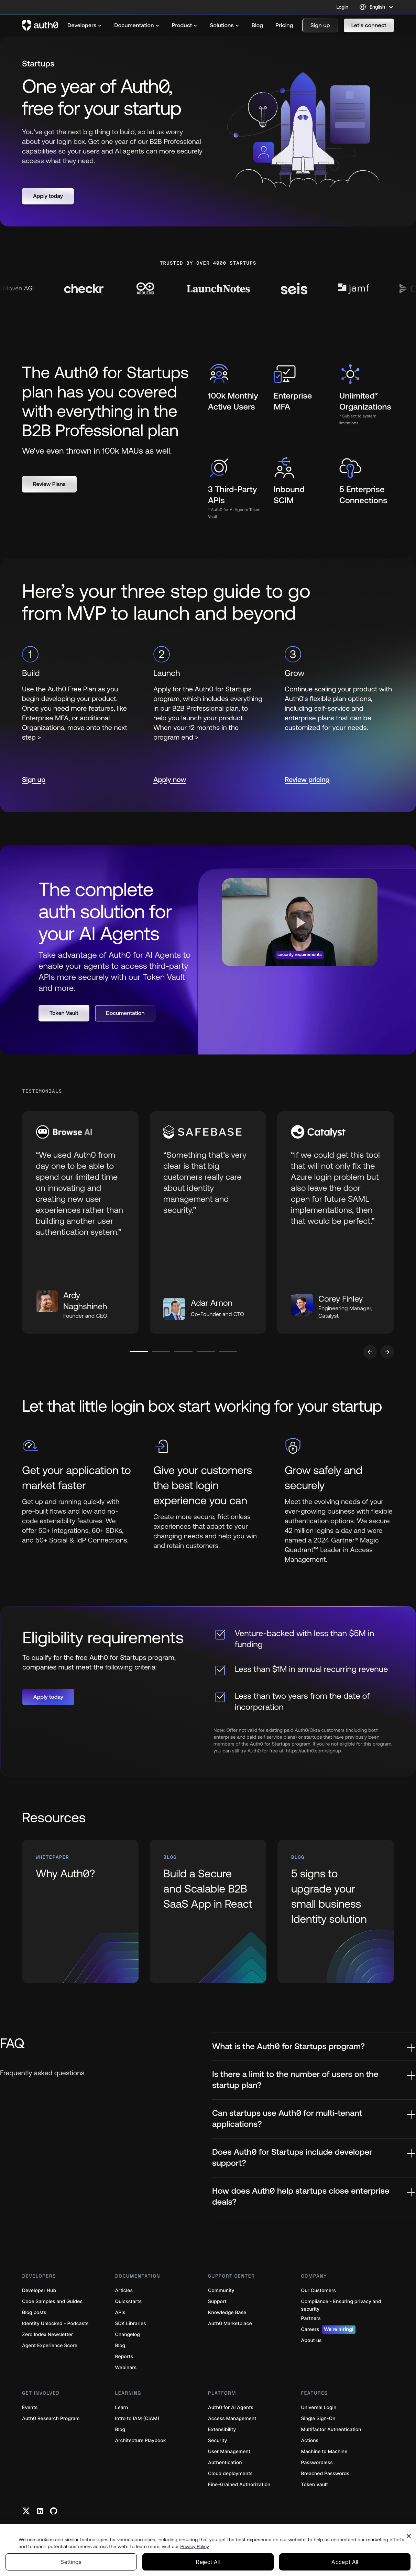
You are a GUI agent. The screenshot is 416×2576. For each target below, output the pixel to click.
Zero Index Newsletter (47, 2335)
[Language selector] (376, 6)
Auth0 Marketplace (230, 2323)
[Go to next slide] (387, 1352)
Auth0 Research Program (50, 2418)
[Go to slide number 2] (161, 1351)
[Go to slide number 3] (183, 1351)
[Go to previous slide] (370, 1352)
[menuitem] (84, 25)
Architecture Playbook (140, 2441)
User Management (229, 2452)
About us (311, 2340)
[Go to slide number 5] (228, 1351)
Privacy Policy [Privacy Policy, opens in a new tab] (194, 2546)
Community (221, 2290)
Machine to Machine (324, 2452)
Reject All (208, 2562)
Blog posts (34, 2312)
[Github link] (54, 2511)
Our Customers (318, 2290)
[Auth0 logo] (40, 25)
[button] (320, 25)
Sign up (33, 780)
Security (217, 2441)
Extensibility (222, 2429)
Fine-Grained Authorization (239, 2485)
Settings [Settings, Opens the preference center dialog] (71, 2562)
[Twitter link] (26, 2511)
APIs (120, 2312)
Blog (120, 2346)
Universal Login (319, 2407)
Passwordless (317, 2463)
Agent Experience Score (49, 2346)
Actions (310, 2441)
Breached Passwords (325, 2474)
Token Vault (314, 2485)
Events (29, 2407)
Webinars (126, 2368)
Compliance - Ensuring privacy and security (341, 2305)
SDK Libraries (130, 2323)
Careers (328, 2329)
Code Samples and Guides (52, 2301)
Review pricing (307, 780)
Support (217, 2301)
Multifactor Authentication (331, 2429)
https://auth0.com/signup (313, 1750)
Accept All (344, 2562)
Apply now (169, 780)
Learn (121, 2407)
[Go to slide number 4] (206, 1351)
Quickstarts (128, 2301)
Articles (124, 2290)
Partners (311, 2318)
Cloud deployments (230, 2474)
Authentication (225, 2463)
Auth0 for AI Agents (230, 2407)
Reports (124, 2357)
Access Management (232, 2418)
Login (342, 7)
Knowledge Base (227, 2312)
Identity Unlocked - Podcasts (55, 2323)
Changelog (127, 2335)
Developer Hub (39, 2290)
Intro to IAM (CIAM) (137, 2418)
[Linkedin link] (40, 2511)
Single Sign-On (318, 2418)
